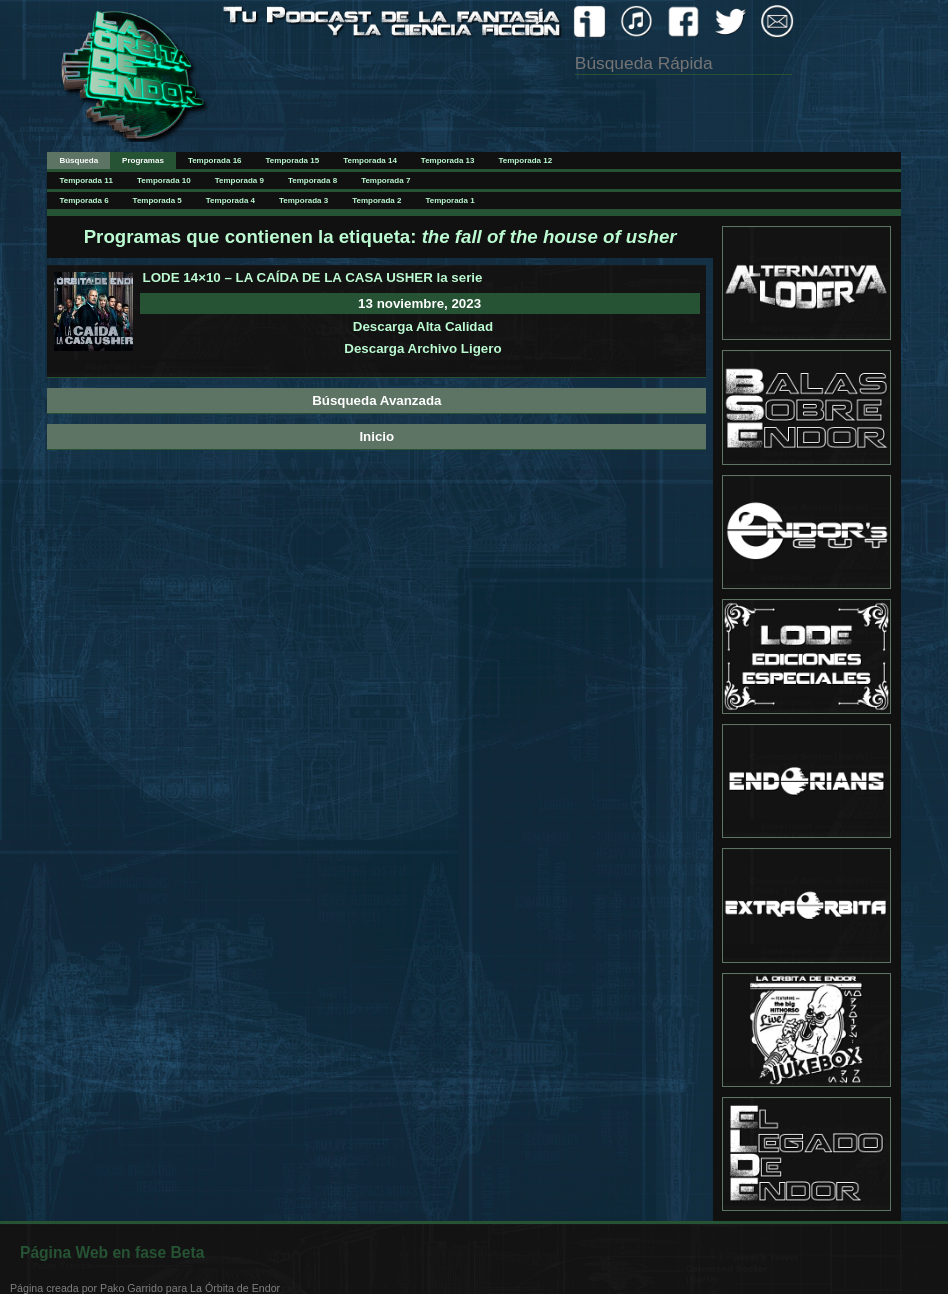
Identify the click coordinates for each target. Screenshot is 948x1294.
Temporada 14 (370, 160)
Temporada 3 (303, 200)
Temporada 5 (157, 200)
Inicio (376, 436)
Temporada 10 (164, 180)
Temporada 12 (526, 160)
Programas (143, 160)
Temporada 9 (239, 180)
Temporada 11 (86, 180)
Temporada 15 (293, 160)
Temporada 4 (230, 200)
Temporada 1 (449, 200)
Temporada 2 (376, 200)
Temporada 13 (448, 160)
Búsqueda (78, 160)
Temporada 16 (215, 160)
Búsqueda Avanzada (376, 400)
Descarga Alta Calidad (423, 326)
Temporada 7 (385, 180)
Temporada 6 (83, 200)
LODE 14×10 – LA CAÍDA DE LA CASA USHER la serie (313, 277)
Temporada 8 (312, 180)
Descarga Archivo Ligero (422, 348)
